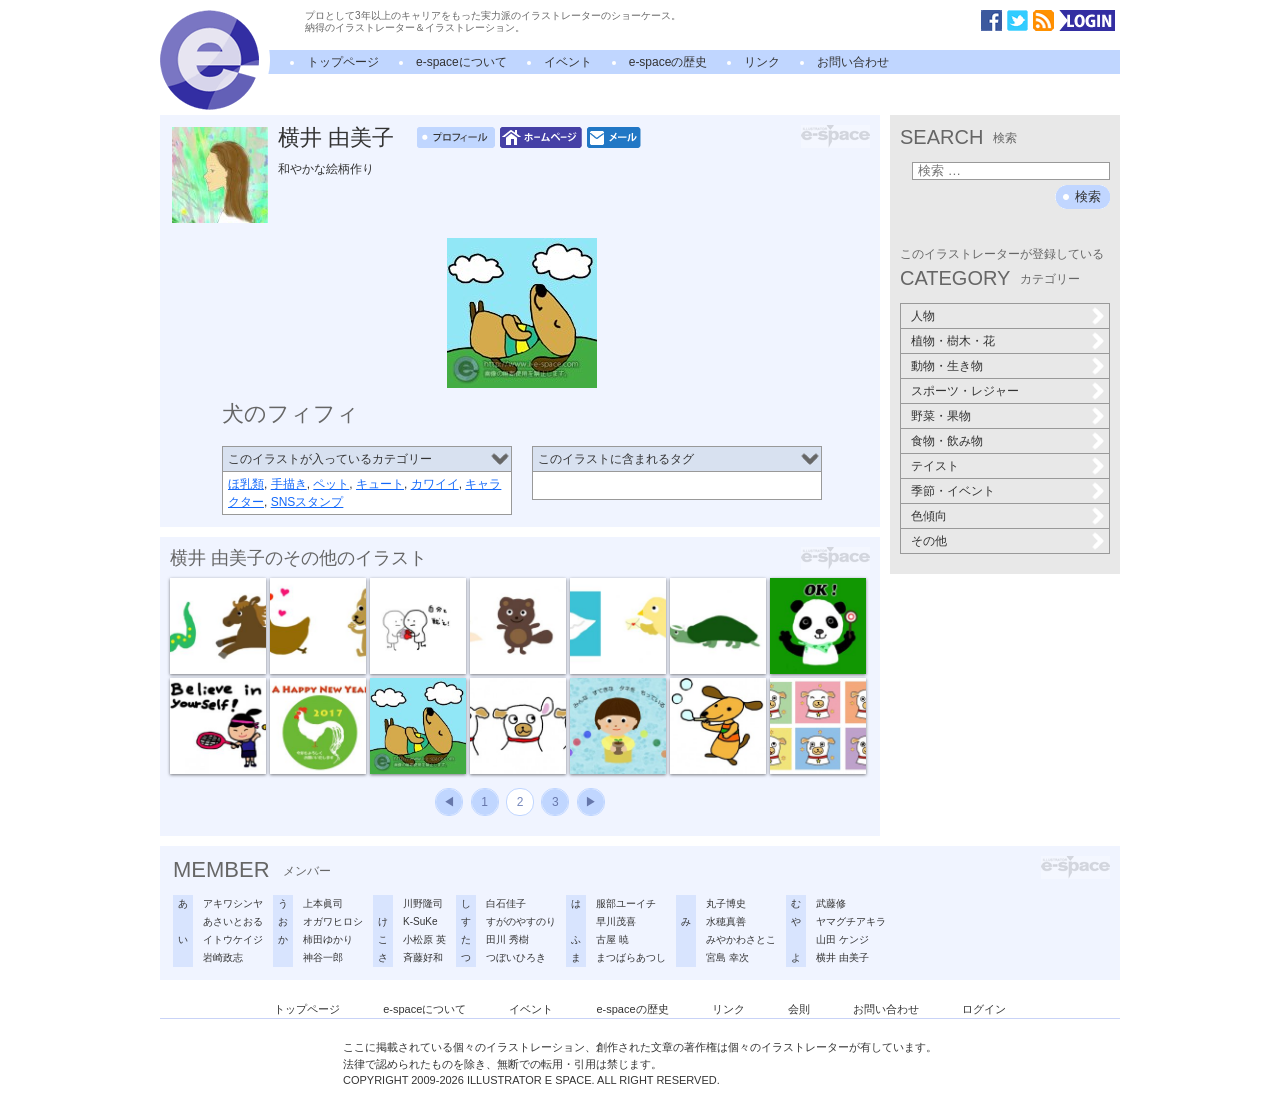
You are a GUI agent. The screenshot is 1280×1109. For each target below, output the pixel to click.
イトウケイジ (233, 939)
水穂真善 (726, 921)
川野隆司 (423, 903)
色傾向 (929, 516)
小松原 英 (424, 939)
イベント (568, 62)
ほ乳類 (246, 484)
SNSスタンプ (307, 502)
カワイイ (435, 484)
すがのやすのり (521, 921)
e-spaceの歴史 (668, 62)
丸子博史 (726, 903)
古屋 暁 (612, 939)
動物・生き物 (947, 366)
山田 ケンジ (842, 939)
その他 (929, 541)
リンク (762, 62)
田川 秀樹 (507, 939)
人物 (923, 316)
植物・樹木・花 (953, 341)
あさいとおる (233, 921)
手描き (289, 484)
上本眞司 (323, 903)
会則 (799, 1009)
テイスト (935, 466)
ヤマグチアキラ (851, 921)
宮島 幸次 (727, 957)
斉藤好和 (423, 957)
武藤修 (831, 903)
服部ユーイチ (626, 903)
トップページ (343, 62)
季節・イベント (953, 491)
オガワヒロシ (333, 921)
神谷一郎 (323, 957)
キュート (380, 484)
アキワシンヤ (233, 903)
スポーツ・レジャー (965, 391)
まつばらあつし (631, 957)
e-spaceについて (461, 62)
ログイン (984, 1009)
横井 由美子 (336, 137)
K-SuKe (420, 921)
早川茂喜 (616, 921)
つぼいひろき (516, 957)
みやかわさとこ (741, 939)
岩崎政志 (223, 957)
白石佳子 (506, 903)
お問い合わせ (853, 62)
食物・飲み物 (947, 441)
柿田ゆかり (328, 939)
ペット (331, 484)
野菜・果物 (941, 416)
